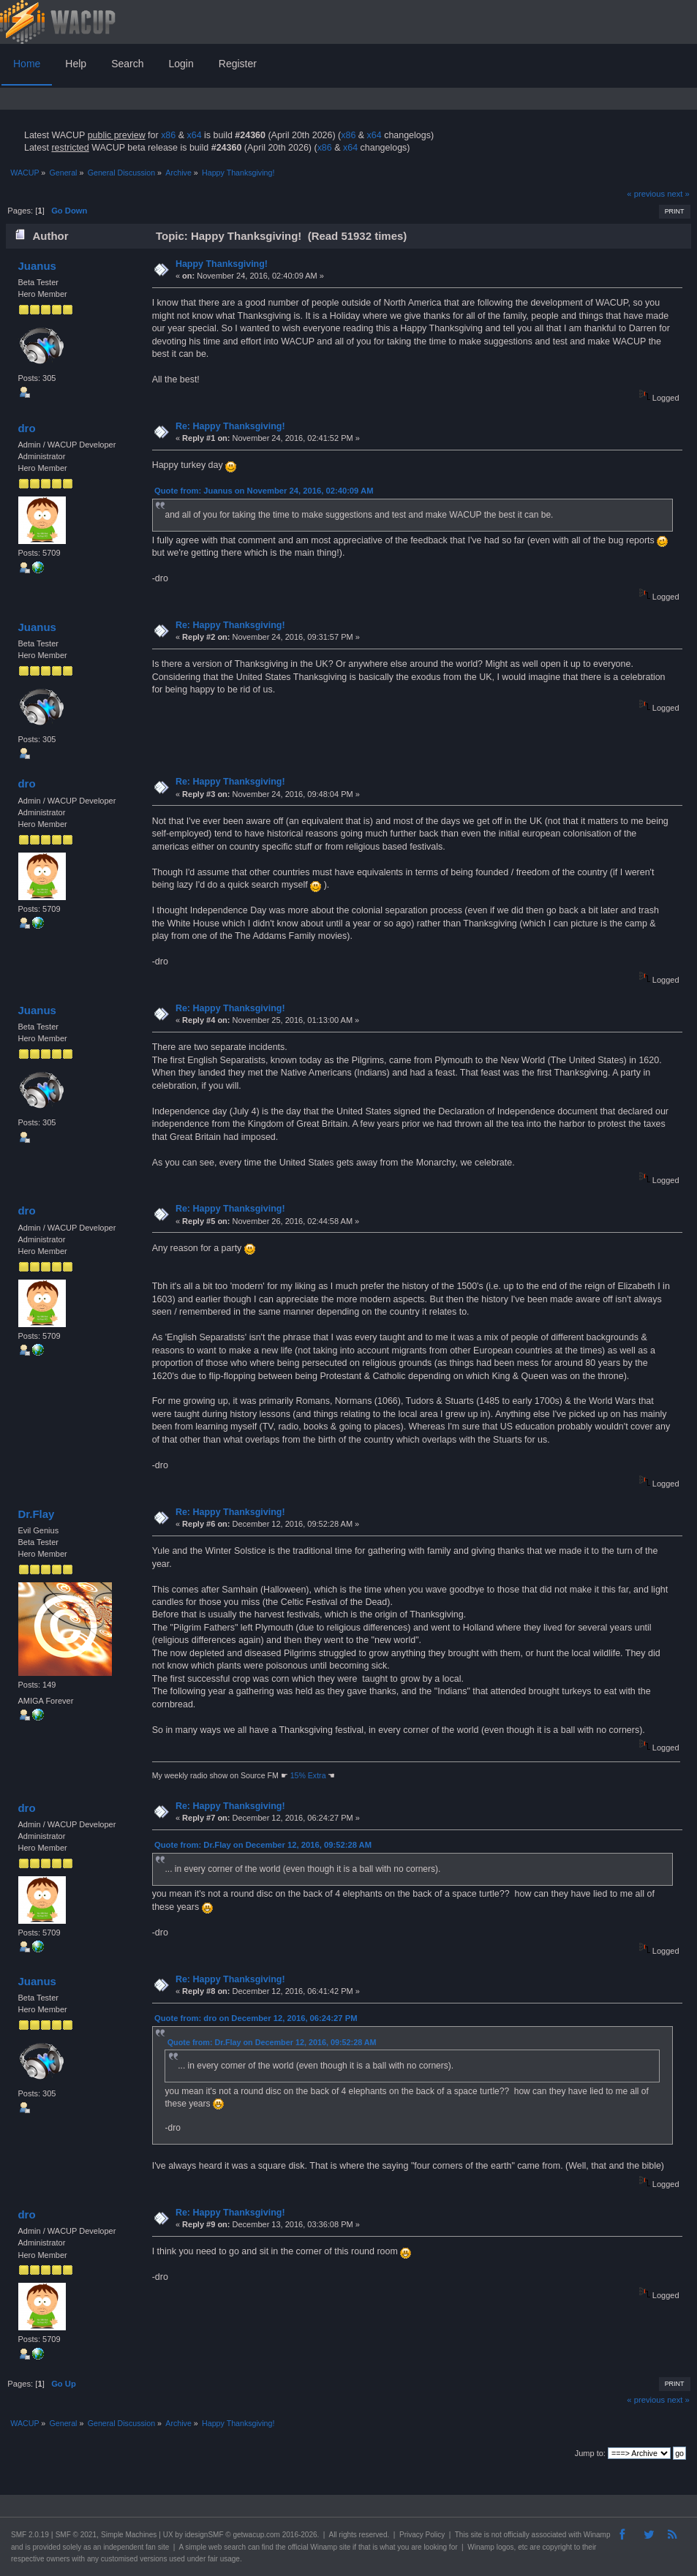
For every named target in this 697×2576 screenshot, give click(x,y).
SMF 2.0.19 (30, 2535)
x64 (194, 135)
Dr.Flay (36, 1514)
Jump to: (590, 2453)
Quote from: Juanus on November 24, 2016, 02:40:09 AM (263, 490)
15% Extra (308, 1775)
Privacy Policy (422, 2535)
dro (26, 428)
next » (678, 193)
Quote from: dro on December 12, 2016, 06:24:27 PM (255, 2018)
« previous (646, 193)
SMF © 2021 (76, 2535)
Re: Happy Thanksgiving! (230, 426)
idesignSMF (204, 2535)
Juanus (37, 266)
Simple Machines (129, 2535)
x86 (168, 135)
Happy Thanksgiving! (222, 264)
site (476, 2535)
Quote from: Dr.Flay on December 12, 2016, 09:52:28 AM (263, 1844)
